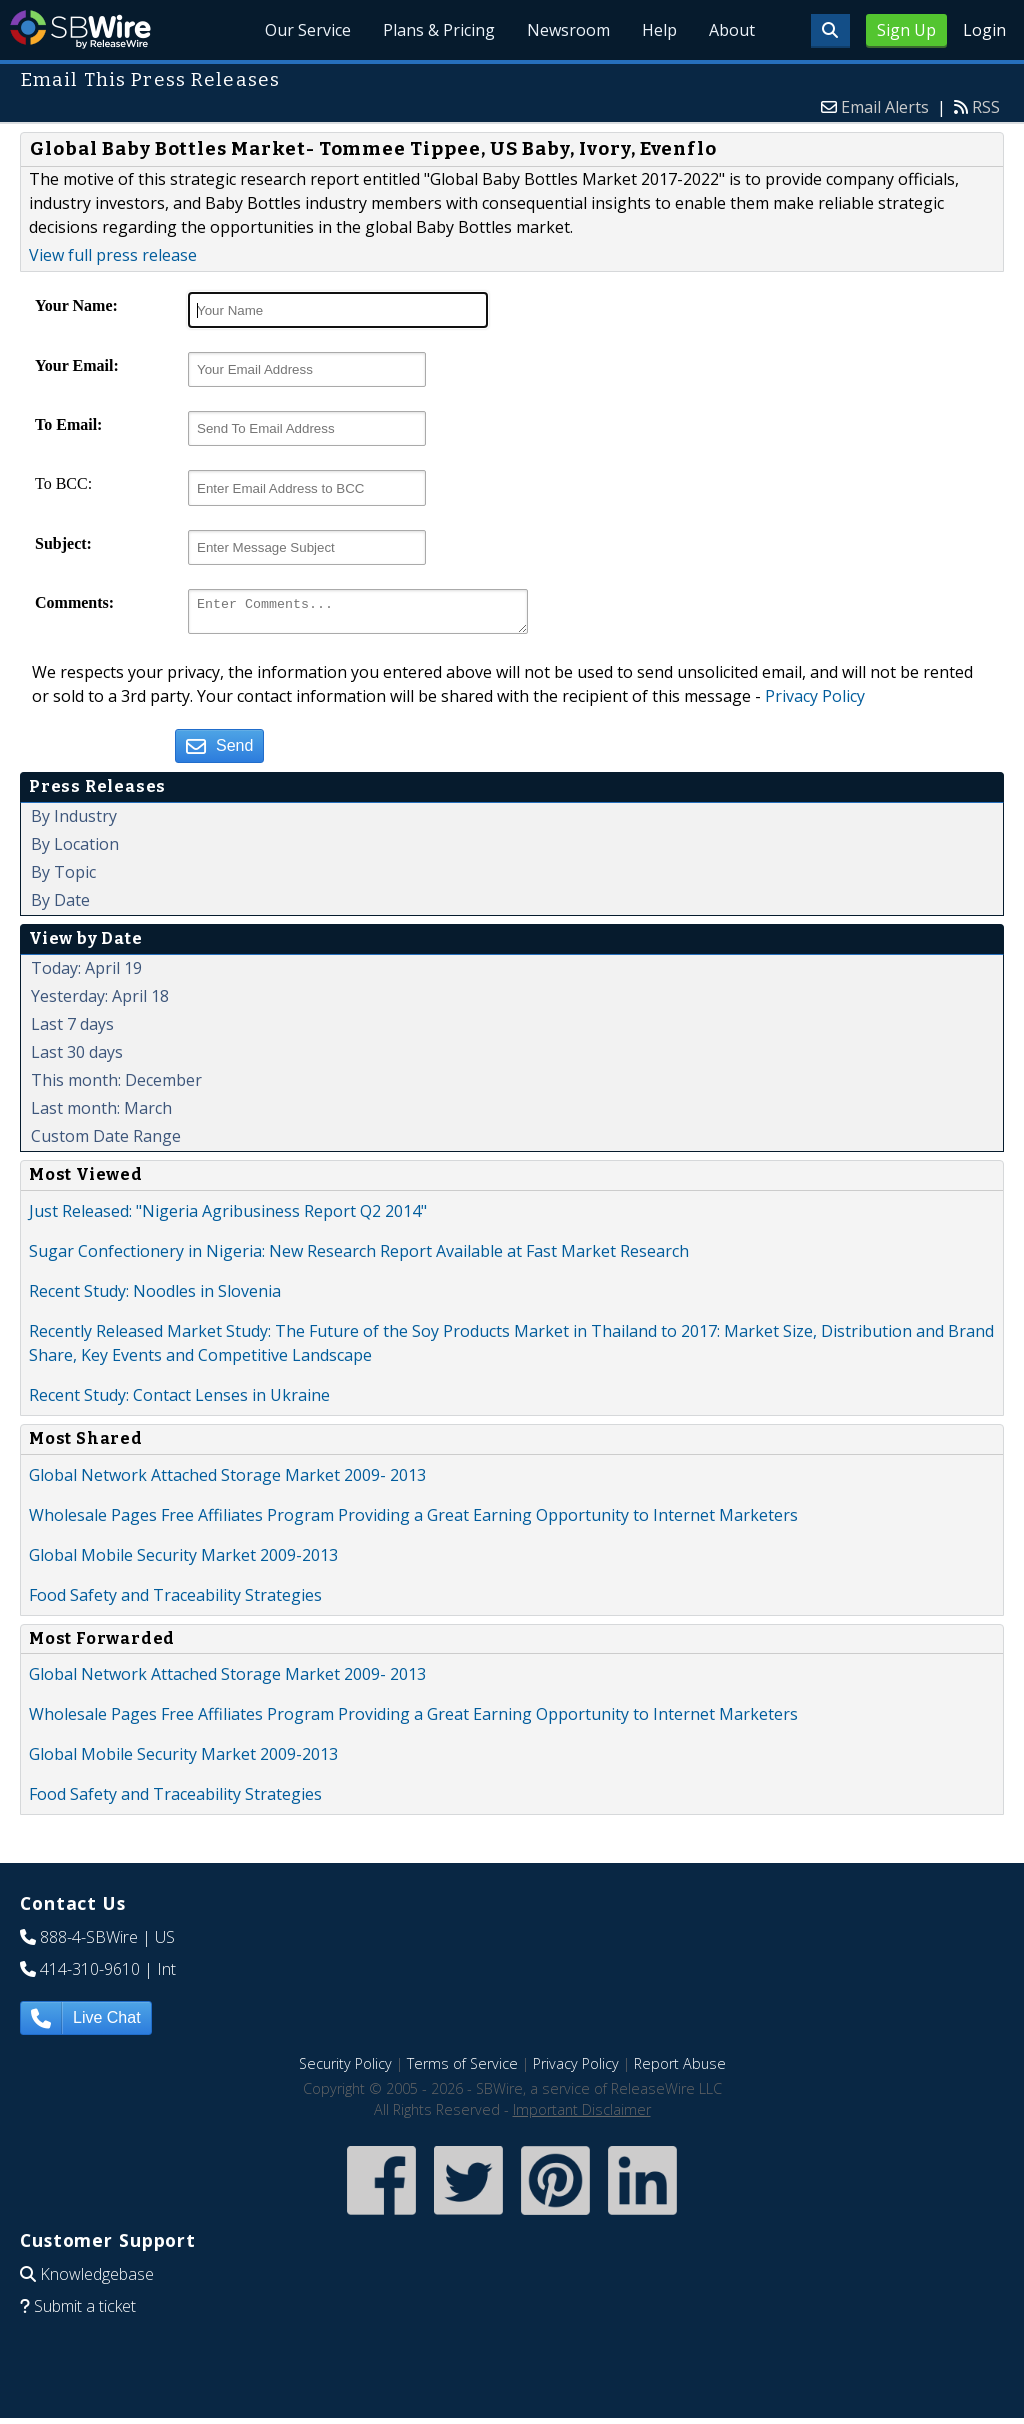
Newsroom (568, 30)
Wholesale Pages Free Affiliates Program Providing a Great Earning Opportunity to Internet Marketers (413, 1521)
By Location (75, 850)
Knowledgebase (97, 2280)
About (732, 30)
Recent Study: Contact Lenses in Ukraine (179, 1401)
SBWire (80, 29)
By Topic (63, 878)
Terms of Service (462, 2069)
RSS (986, 107)
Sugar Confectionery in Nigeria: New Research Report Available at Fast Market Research (359, 1257)
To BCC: (63, 483)
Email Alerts (885, 107)
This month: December (116, 1086)
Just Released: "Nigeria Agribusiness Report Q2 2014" (228, 1217)
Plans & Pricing (439, 30)
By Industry (74, 822)
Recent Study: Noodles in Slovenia (155, 1297)
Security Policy (345, 2069)
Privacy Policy (815, 702)
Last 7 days (72, 1030)
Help (659, 30)
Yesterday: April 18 (100, 1002)
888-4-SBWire (89, 1943)
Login (984, 30)
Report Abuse (680, 2069)
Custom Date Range (106, 1142)
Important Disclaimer (582, 2115)
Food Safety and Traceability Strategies (175, 1601)
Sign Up (906, 30)
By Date (60, 906)
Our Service (308, 30)
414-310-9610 (90, 1975)
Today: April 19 (86, 974)
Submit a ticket (85, 2312)
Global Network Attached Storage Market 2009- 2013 (227, 1481)
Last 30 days (77, 1058)
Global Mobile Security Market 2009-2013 (183, 1561)
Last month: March (101, 1114)
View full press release (113, 255)
